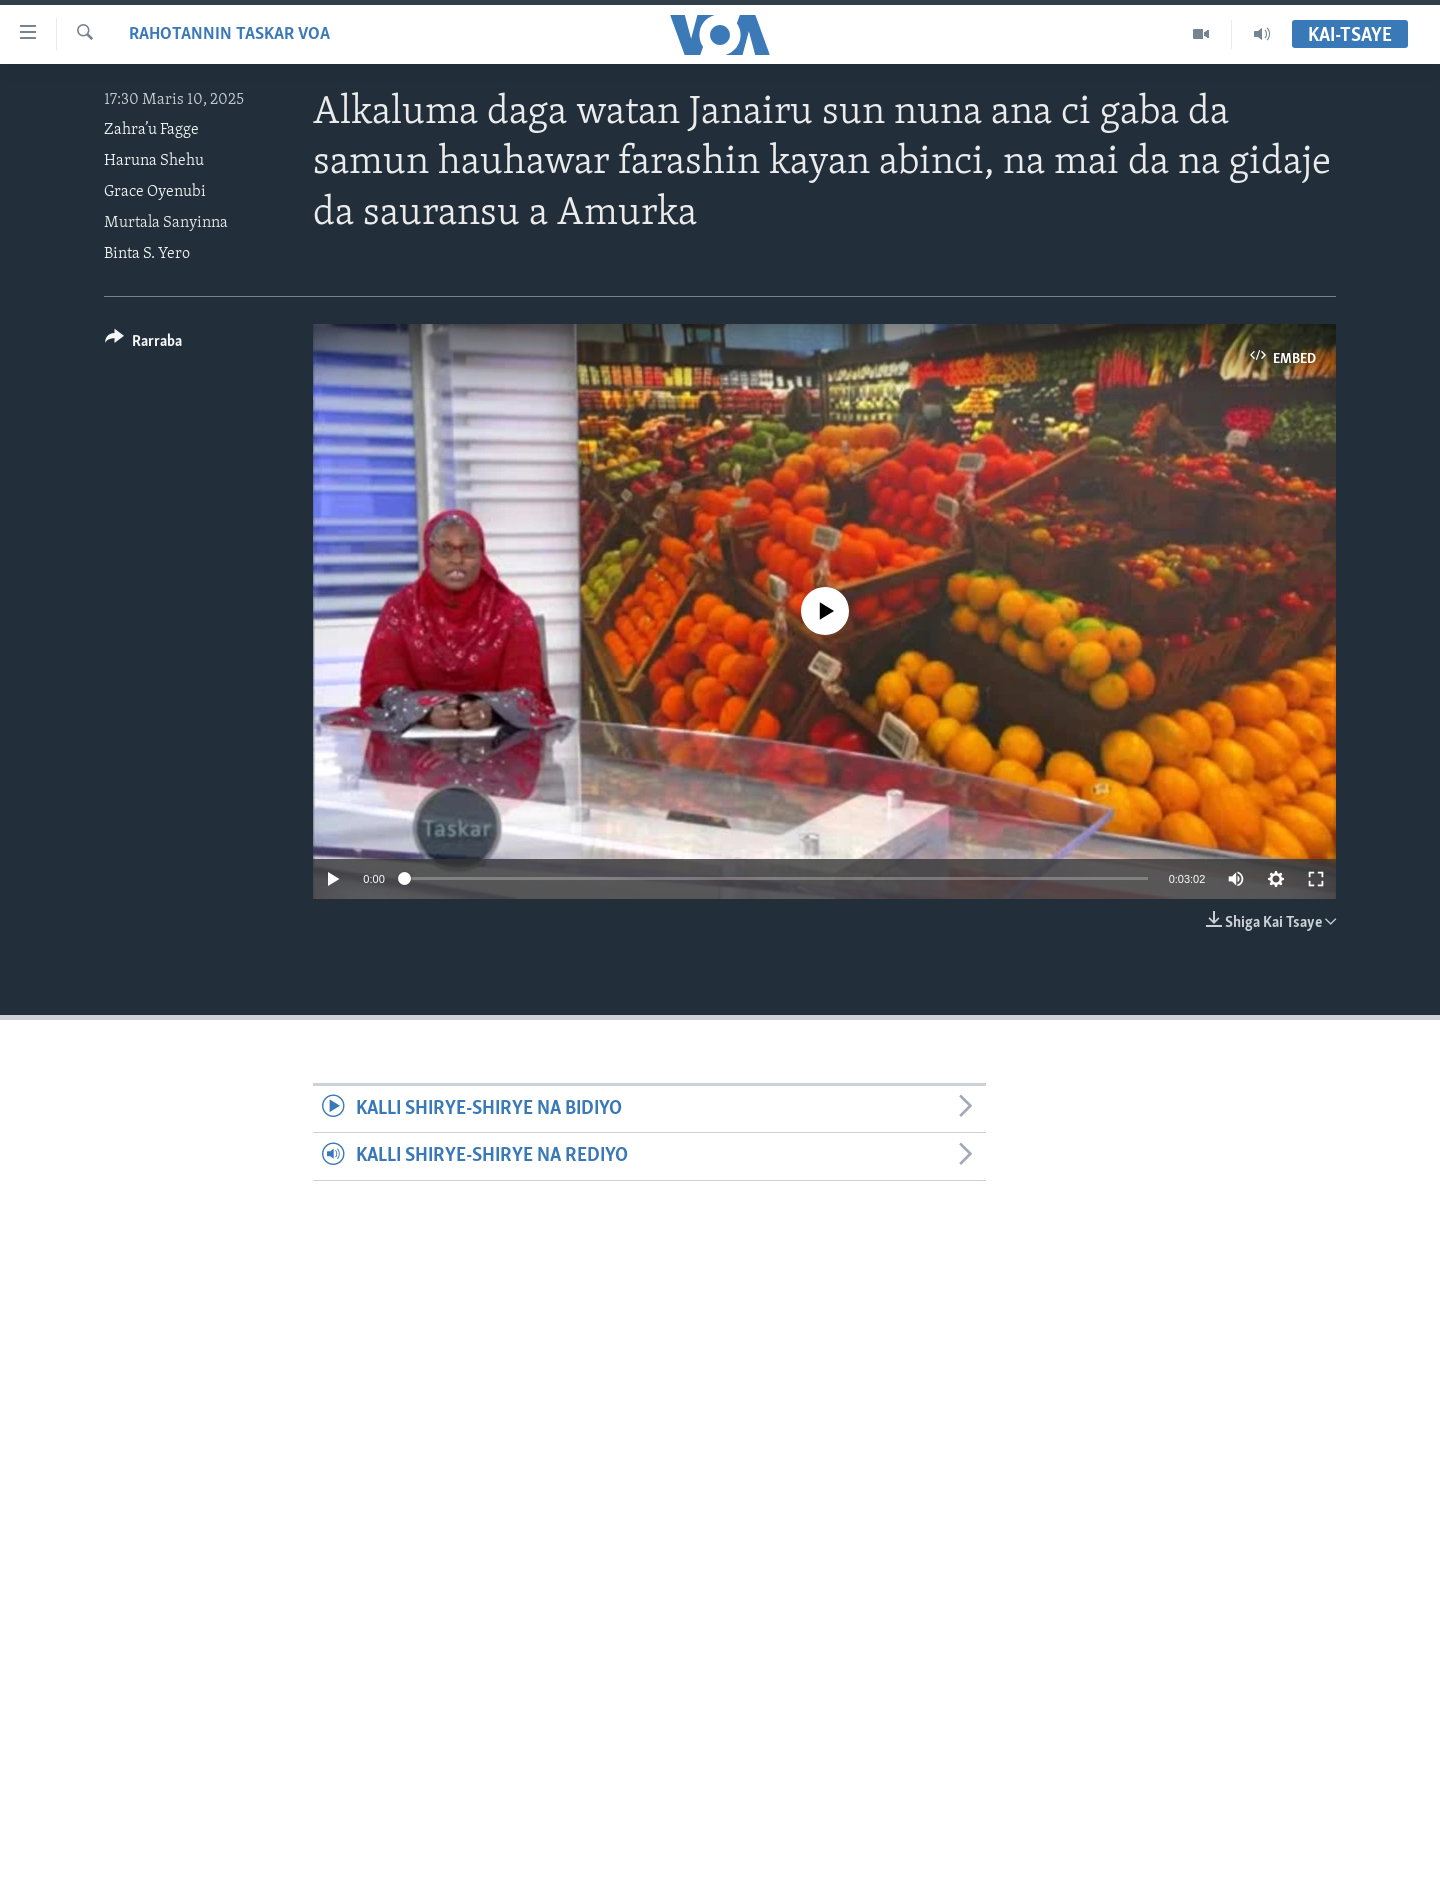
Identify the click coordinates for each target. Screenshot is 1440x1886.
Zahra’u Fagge (151, 130)
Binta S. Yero (147, 254)
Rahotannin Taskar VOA (229, 34)
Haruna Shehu (154, 161)
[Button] (143, 344)
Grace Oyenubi (155, 192)
